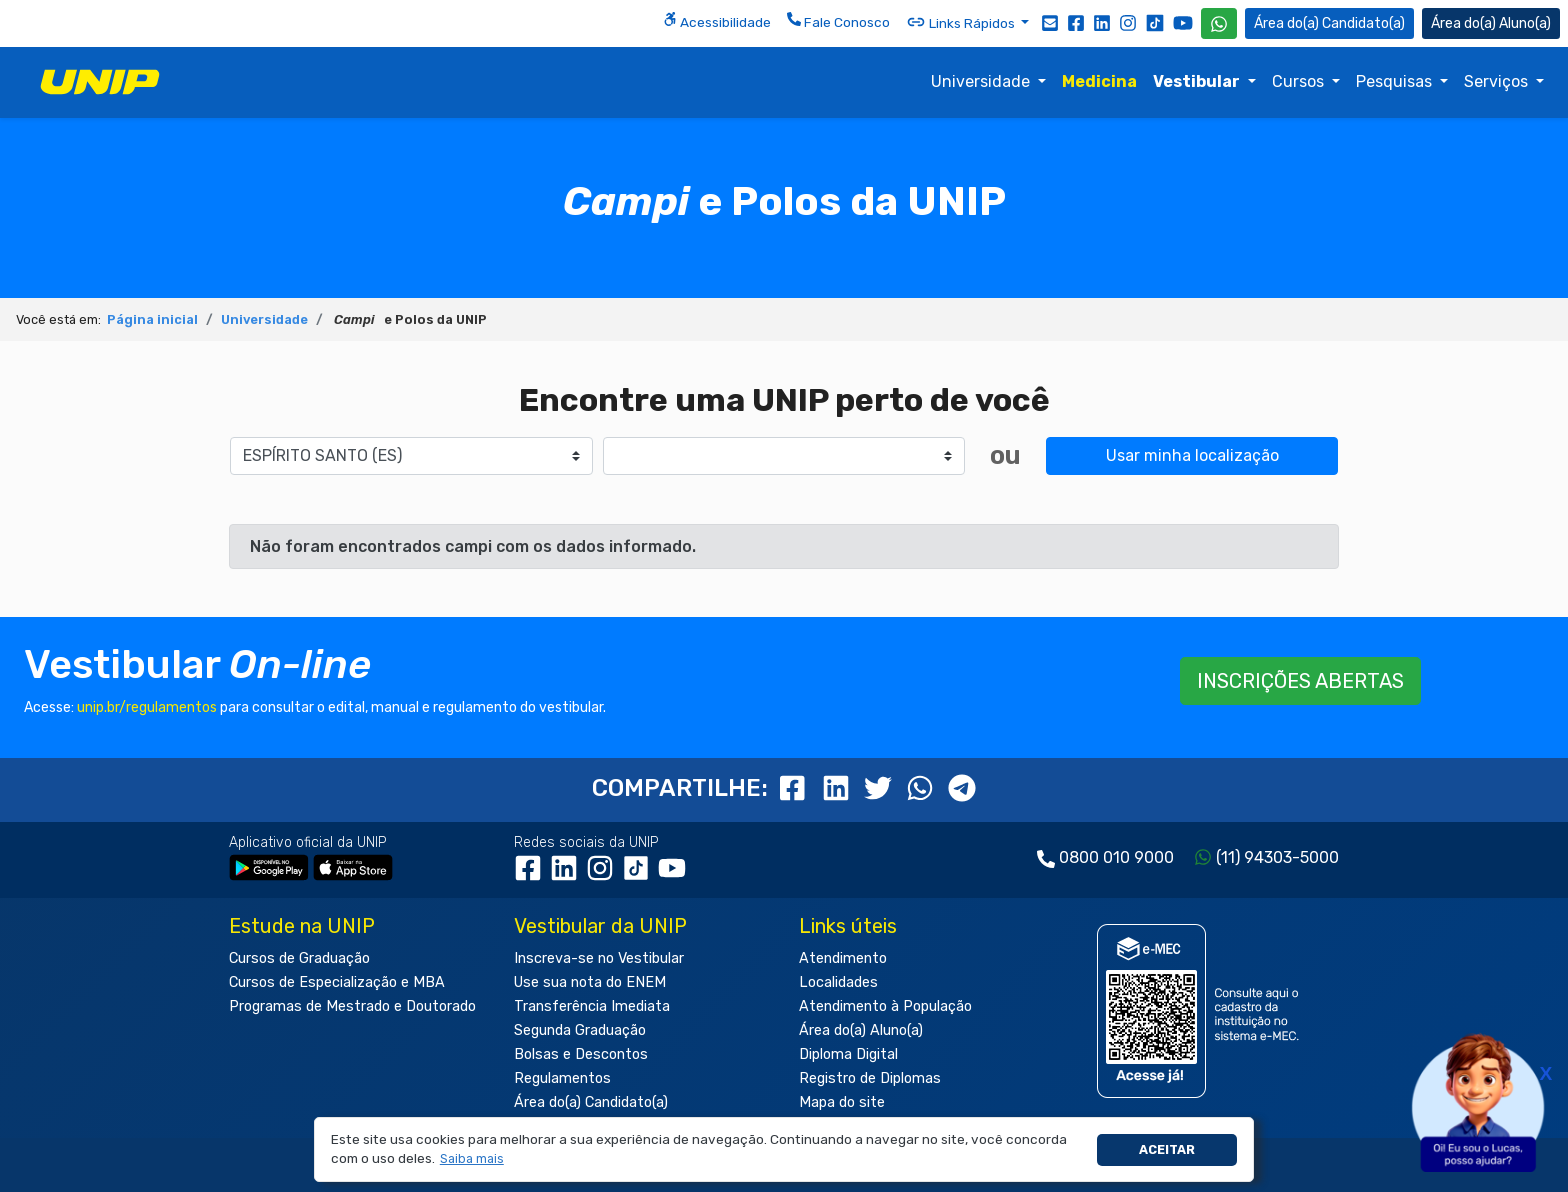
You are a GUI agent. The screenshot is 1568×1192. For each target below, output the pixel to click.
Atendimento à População (885, 1006)
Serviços (1498, 81)
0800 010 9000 (1116, 857)
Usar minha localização (1192, 455)
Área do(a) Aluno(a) (861, 1030)
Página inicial (152, 319)
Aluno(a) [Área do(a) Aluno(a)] (1491, 23)
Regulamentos (562, 1078)
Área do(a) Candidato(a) (591, 1102)
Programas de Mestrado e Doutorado (352, 1006)
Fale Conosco (838, 21)
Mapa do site (842, 1102)
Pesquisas (1396, 81)
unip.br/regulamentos (147, 707)
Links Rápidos (962, 22)
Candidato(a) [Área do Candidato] (1329, 23)
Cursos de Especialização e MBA (337, 982)
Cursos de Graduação (299, 958)
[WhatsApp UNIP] (1219, 23)
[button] (471, 1159)
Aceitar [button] (1167, 1149)
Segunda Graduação (580, 1030)
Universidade (982, 81)
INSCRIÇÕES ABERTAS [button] (1300, 681)
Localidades (838, 982)
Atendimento (843, 958)
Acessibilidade (717, 21)
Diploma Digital (848, 1054)
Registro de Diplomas (870, 1078)
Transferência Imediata (592, 1006)
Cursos (1300, 81)
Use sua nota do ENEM (590, 982)
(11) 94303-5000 (1277, 857)
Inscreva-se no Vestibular (599, 958)
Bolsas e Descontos (581, 1054)
